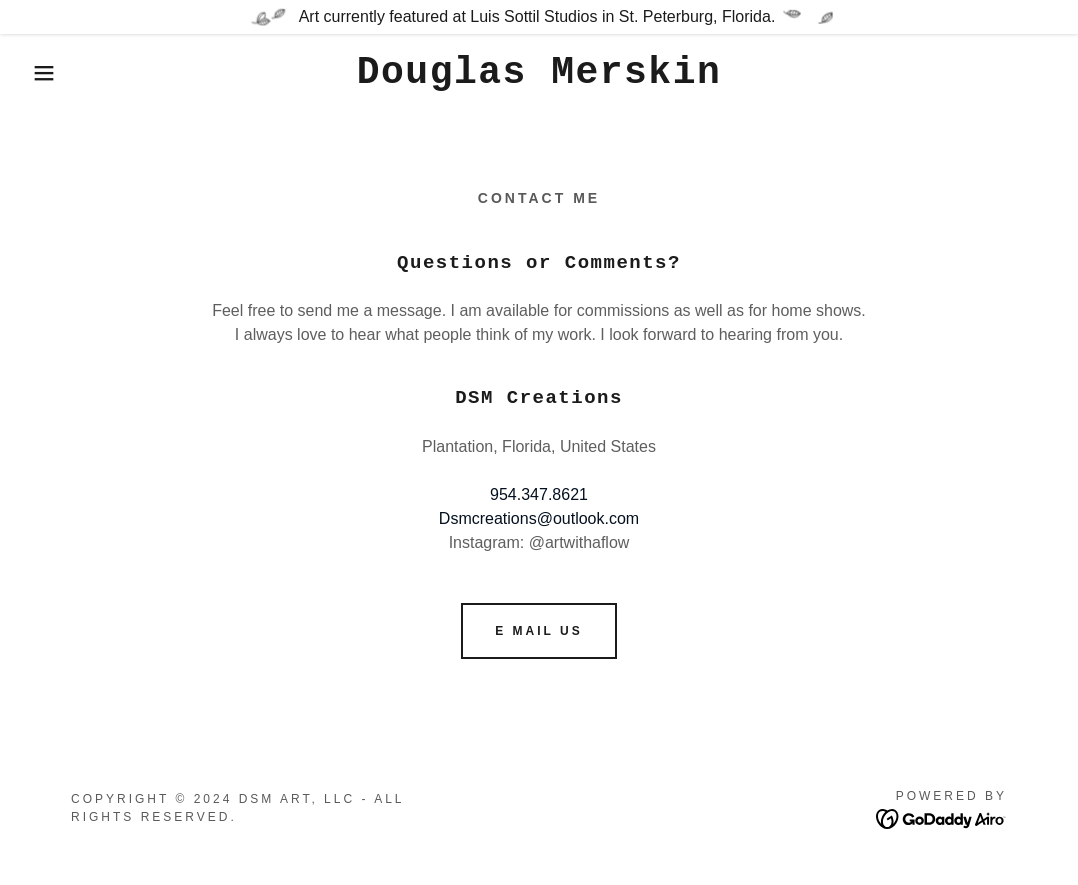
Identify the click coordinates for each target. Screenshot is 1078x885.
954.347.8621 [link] (539, 494)
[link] (539, 77)
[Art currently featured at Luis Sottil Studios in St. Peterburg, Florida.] (539, 17)
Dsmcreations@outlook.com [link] (539, 518)
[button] (54, 73)
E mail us (538, 631)
